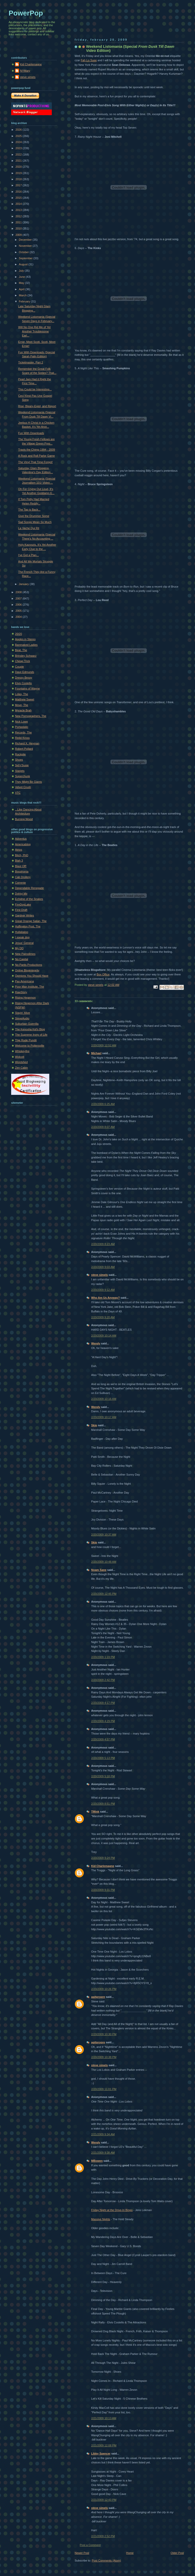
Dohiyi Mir (21, 893)
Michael (96, 1053)
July (22, 270)
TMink (95, 1811)
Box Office (103, 974)
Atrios (18, 849)
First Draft (21, 909)
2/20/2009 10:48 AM (103, 1561)
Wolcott (19, 1056)
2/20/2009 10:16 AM (103, 1398)
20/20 (18, 633)
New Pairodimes (25, 953)
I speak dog (22, 937)
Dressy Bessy (23, 677)
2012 (19, 216)
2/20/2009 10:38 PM (104, 2057)
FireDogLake (23, 904)
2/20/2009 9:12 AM (103, 1289)
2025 (19, 135)
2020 (19, 166)
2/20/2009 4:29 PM (103, 1721)
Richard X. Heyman (27, 743)
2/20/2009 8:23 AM (103, 1244)
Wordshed (21, 1062)
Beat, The (21, 650)
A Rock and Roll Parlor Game (36, 455)
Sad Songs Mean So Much (35, 522)
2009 (19, 234)
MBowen (97, 2160)
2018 (19, 179)
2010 (19, 228)
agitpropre (98, 1996)
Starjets (19, 770)
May (22, 282)
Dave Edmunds (24, 671)
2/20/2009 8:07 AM (103, 1126)
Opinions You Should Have (31, 975)
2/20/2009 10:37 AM (103, 1534)
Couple (19, 666)
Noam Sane (98, 1569)
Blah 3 (19, 860)
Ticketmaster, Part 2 (30, 362)
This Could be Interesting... (35, 389)
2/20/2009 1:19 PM (103, 1657)
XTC (18, 792)
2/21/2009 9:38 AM (103, 2152)
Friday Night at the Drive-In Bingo (112, 2210)
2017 (19, 185)
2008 (19, 592)
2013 (19, 209)
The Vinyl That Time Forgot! (35, 462)
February (25, 301)
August (23, 264)
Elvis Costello (23, 683)
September (26, 258)
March (23, 295)
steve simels (99, 1274)
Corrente (20, 882)
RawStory (21, 992)
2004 (19, 616)
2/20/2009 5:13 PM (103, 1757)
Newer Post (82, 2552)
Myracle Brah (23, 710)
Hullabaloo (21, 931)
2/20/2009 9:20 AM (103, 1317)
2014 (19, 203)
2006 (19, 604)
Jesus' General (24, 942)
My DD (19, 948)
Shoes (19, 759)
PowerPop (26, 13)
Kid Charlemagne (102, 1865)
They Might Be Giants (28, 781)
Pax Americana (24, 981)
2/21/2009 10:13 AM (103, 2418)
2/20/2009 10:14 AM (103, 1335)
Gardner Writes (24, 915)
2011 (19, 222)
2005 (19, 610)
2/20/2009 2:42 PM (103, 1679)
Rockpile (20, 754)
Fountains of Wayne (27, 688)
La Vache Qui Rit (28, 528)
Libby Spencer (100, 2453)
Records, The (23, 732)
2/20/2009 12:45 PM (104, 1593)
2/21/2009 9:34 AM (103, 2134)
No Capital (21, 959)
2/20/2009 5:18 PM (103, 1776)
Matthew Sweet (24, 699)
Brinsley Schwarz (26, 655)
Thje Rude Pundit (26, 1040)
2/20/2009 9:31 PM (103, 1889)
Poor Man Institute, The (29, 986)
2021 (19, 160)
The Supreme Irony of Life (31, 1034)
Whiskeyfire (22, 1051)
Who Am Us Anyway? (105, 1297)
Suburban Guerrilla (27, 1023)
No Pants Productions (28, 964)
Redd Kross (22, 737)
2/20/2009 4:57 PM (103, 1739)
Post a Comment (90, 2545)
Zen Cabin (21, 1067)
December (25, 239)
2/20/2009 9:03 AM (103, 1266)
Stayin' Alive (22, 1012)
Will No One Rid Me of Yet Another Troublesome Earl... (34, 331)
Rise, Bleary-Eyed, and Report (37, 406)
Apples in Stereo (25, 639)
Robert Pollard (24, 748)
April (22, 289)
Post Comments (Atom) (106, 2560)
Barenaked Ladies (26, 644)
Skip (94, 1425)
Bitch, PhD (21, 855)
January (24, 584)
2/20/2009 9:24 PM (103, 1857)
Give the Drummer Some (33, 515)
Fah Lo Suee (89, 60)
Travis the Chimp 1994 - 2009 (36, 449)
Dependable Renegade (29, 888)
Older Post (177, 2552)
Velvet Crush (23, 787)
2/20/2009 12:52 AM (103, 1045)
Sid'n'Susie (22, 765)
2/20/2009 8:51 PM (103, 1803)
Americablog (22, 844)
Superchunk (22, 776)
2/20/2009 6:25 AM (103, 1104)
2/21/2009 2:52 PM (103, 2536)
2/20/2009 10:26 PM (104, 1988)
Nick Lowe (21, 721)
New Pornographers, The (30, 715)
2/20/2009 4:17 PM (103, 1702)
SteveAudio (22, 1018)
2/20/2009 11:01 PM (104, 2089)
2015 (19, 197)
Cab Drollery (22, 877)
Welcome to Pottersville (29, 1045)
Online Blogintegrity (27, 970)
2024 (19, 142)
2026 (19, 129)
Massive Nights (100, 2219)
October (24, 252)
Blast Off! (20, 866)
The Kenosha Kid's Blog (30, 1029)
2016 (19, 191)
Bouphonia (21, 871)
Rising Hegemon (25, 997)
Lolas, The (21, 694)
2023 (19, 148)
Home (130, 2552)
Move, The (21, 705)
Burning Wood (24, 819)
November (25, 245)
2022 (19, 154)
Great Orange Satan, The (30, 921)
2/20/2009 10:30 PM (104, 2034)
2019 (19, 173)
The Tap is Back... (29, 509)
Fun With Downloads (31, 433)
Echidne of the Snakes (29, 898)
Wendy (95, 1343)
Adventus (21, 838)
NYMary (25, 70)
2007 (19, 598)
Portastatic (21, 726)
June (22, 276)
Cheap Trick (22, 661)
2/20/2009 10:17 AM (103, 1417)
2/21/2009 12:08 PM (104, 2445)
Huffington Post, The (27, 926)
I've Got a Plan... (28, 555)
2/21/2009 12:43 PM (104, 2499)
